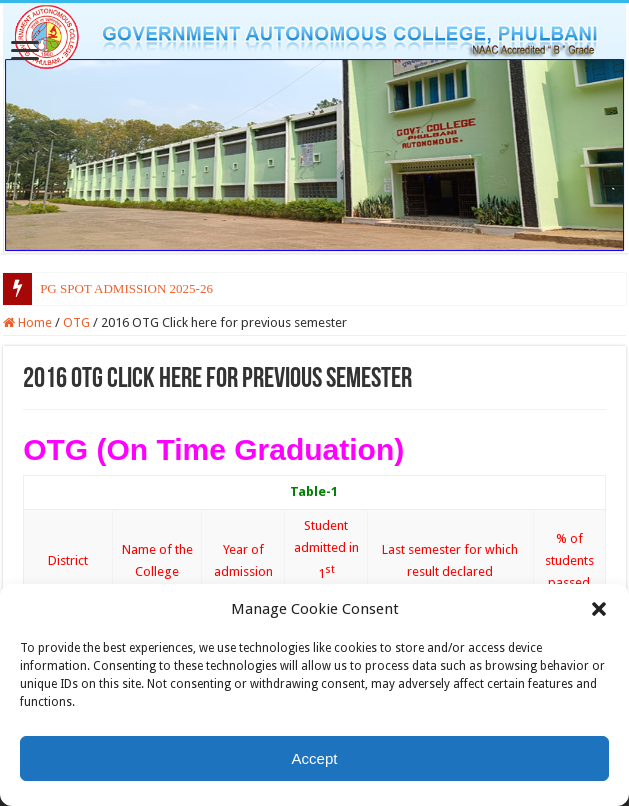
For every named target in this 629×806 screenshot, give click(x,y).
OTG (76, 322)
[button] (599, 609)
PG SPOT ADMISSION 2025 (117, 288)
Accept (315, 758)
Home (27, 322)
